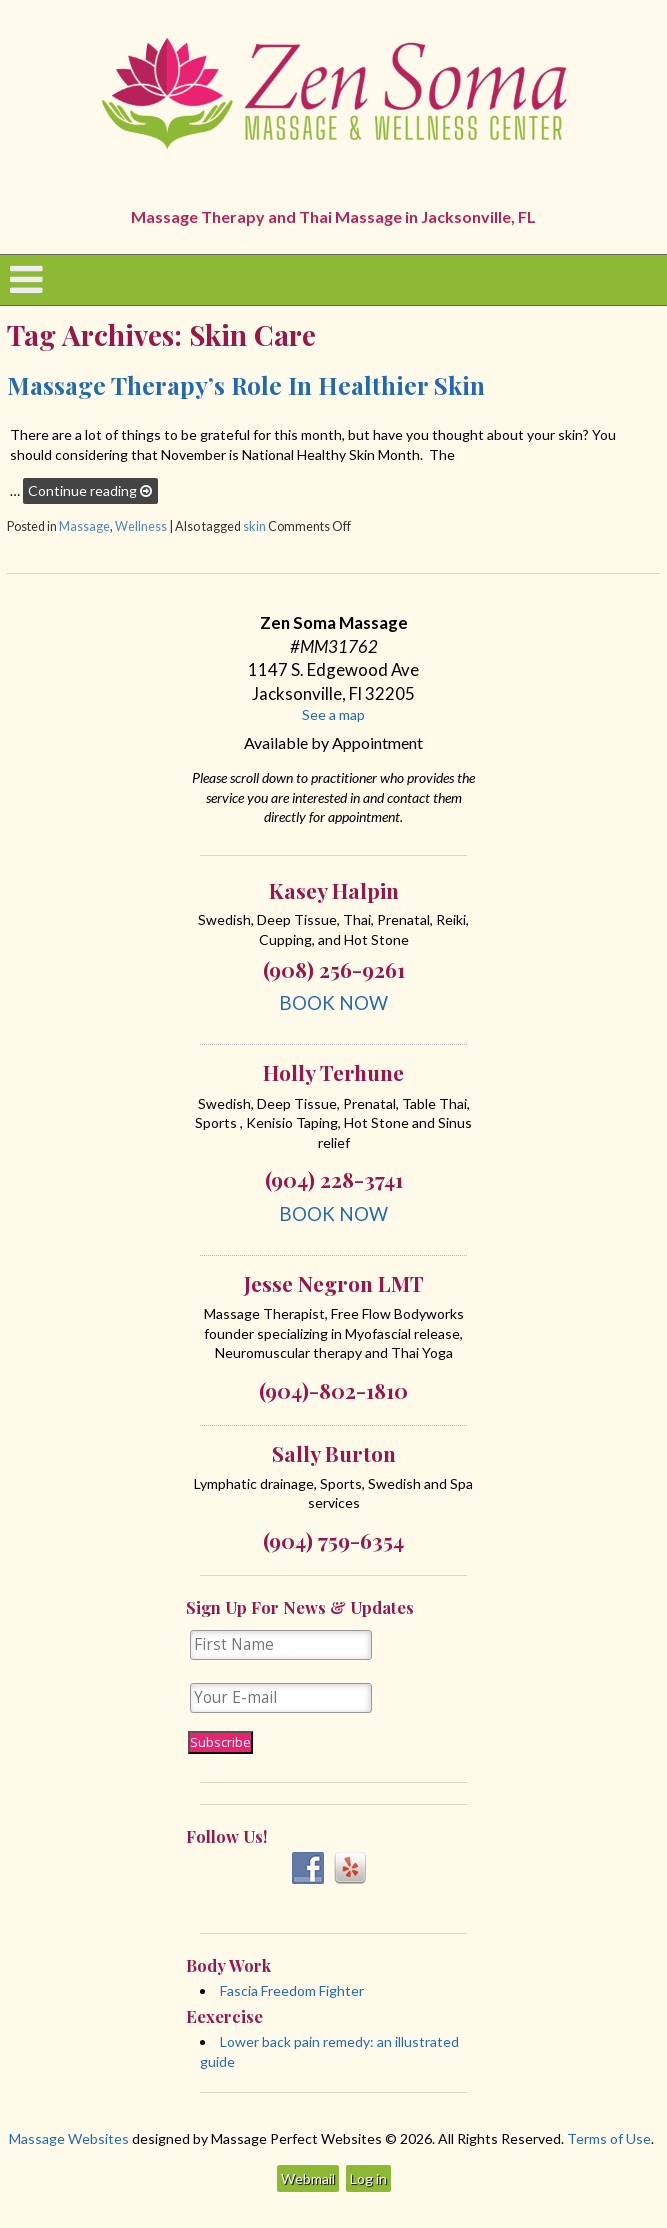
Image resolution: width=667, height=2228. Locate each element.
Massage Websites (69, 2138)
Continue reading (90, 490)
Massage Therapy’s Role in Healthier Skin (246, 384)
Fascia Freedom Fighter (292, 1990)
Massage (84, 526)
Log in (368, 2178)
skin (254, 526)
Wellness (141, 526)
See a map (333, 714)
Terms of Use (609, 2138)
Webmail (308, 2178)
